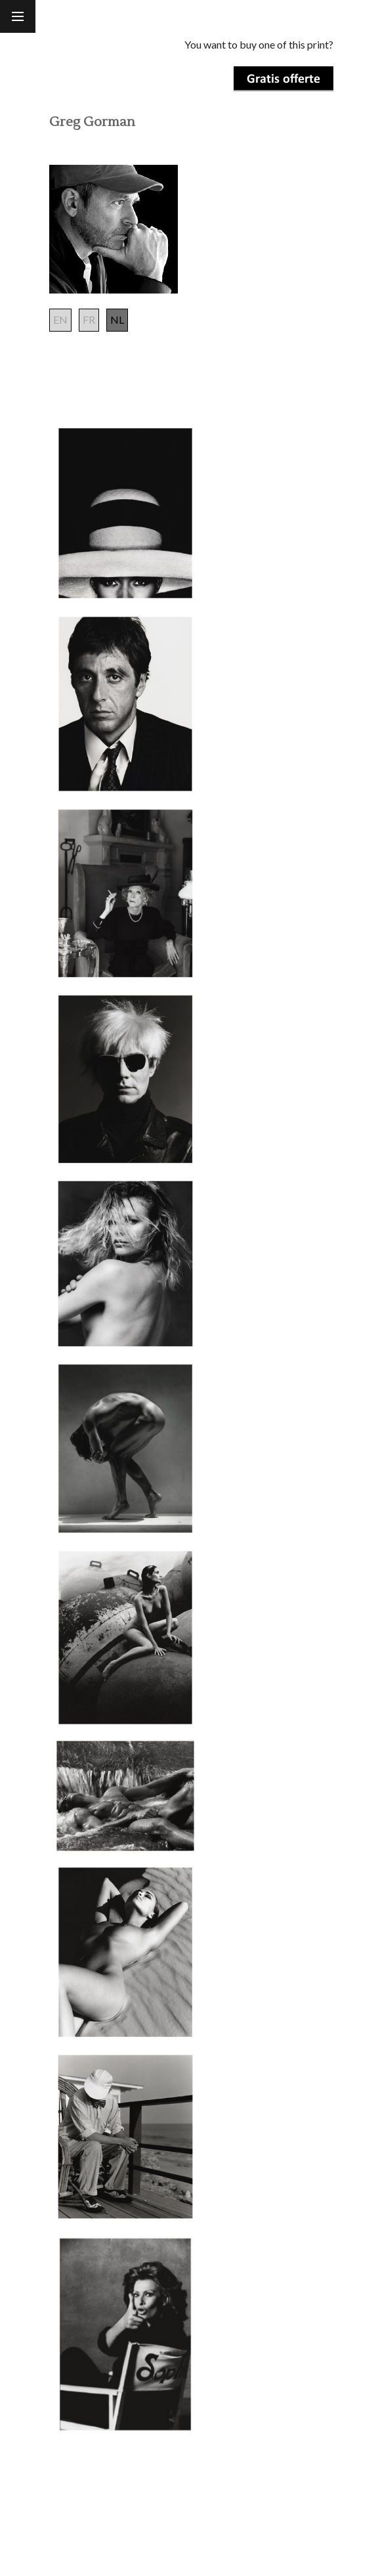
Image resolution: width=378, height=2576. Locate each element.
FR (89, 319)
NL (117, 319)
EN (60, 319)
